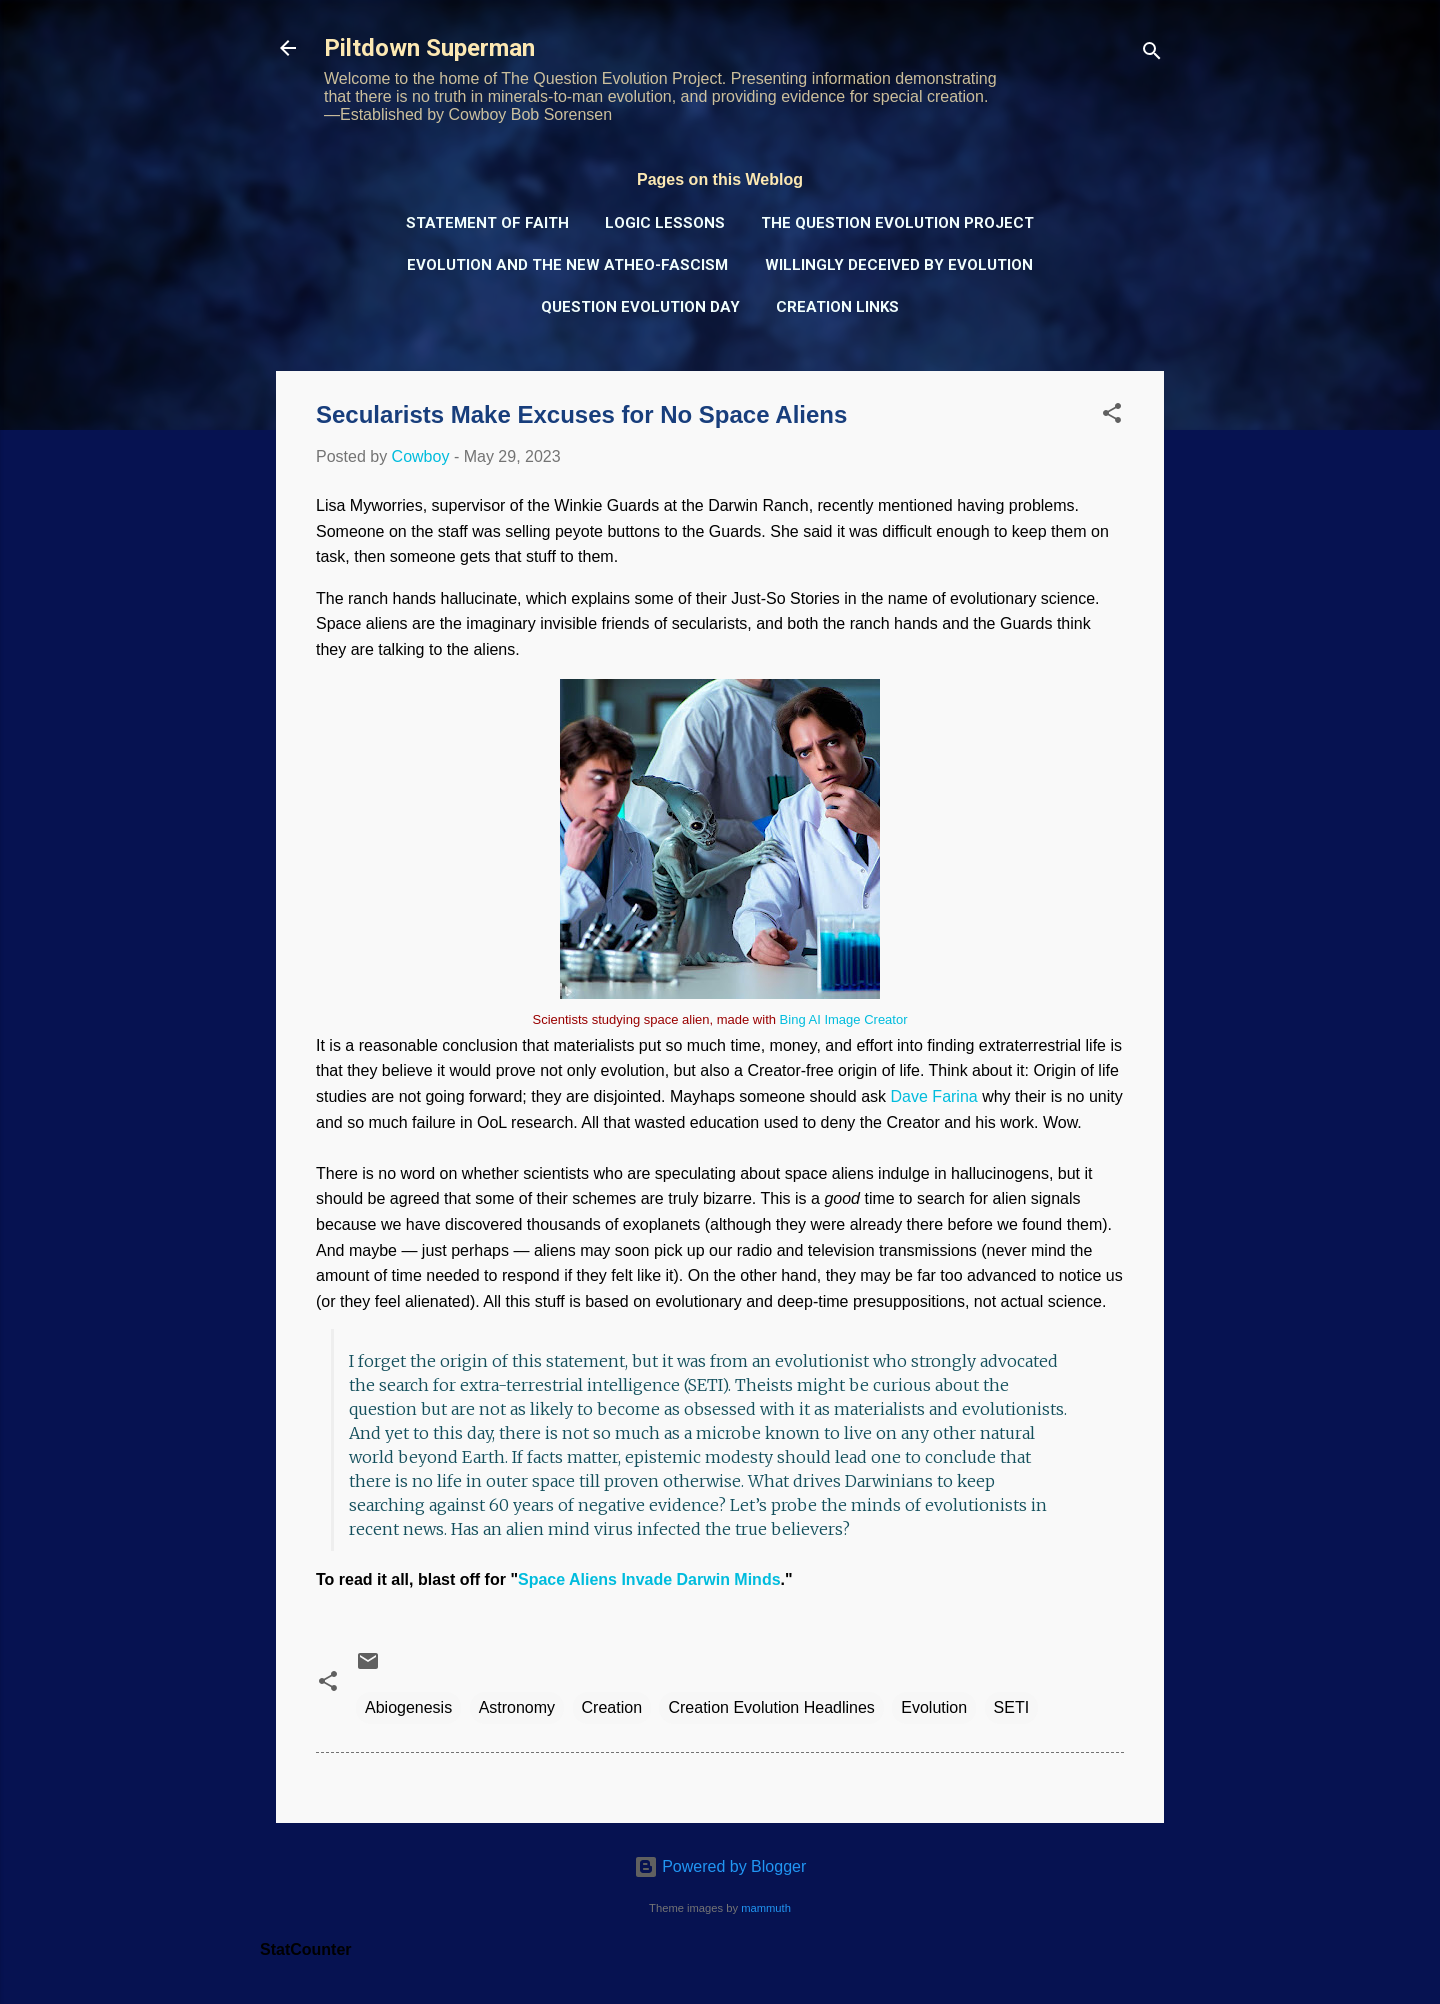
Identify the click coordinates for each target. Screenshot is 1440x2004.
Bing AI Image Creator (844, 1019)
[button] (1112, 416)
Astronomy (517, 1707)
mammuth (766, 1908)
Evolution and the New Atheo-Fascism (567, 265)
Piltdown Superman (429, 48)
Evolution (934, 1707)
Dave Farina (934, 1096)
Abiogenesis (408, 1707)
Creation (612, 1707)
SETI (1012, 1707)
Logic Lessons (665, 223)
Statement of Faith (487, 223)
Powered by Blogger (720, 1866)
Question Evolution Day (640, 307)
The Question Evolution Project (897, 223)
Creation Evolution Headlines (771, 1707)
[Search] (1152, 54)
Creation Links (837, 307)
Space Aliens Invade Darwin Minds (649, 1579)
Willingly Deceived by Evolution (899, 265)
